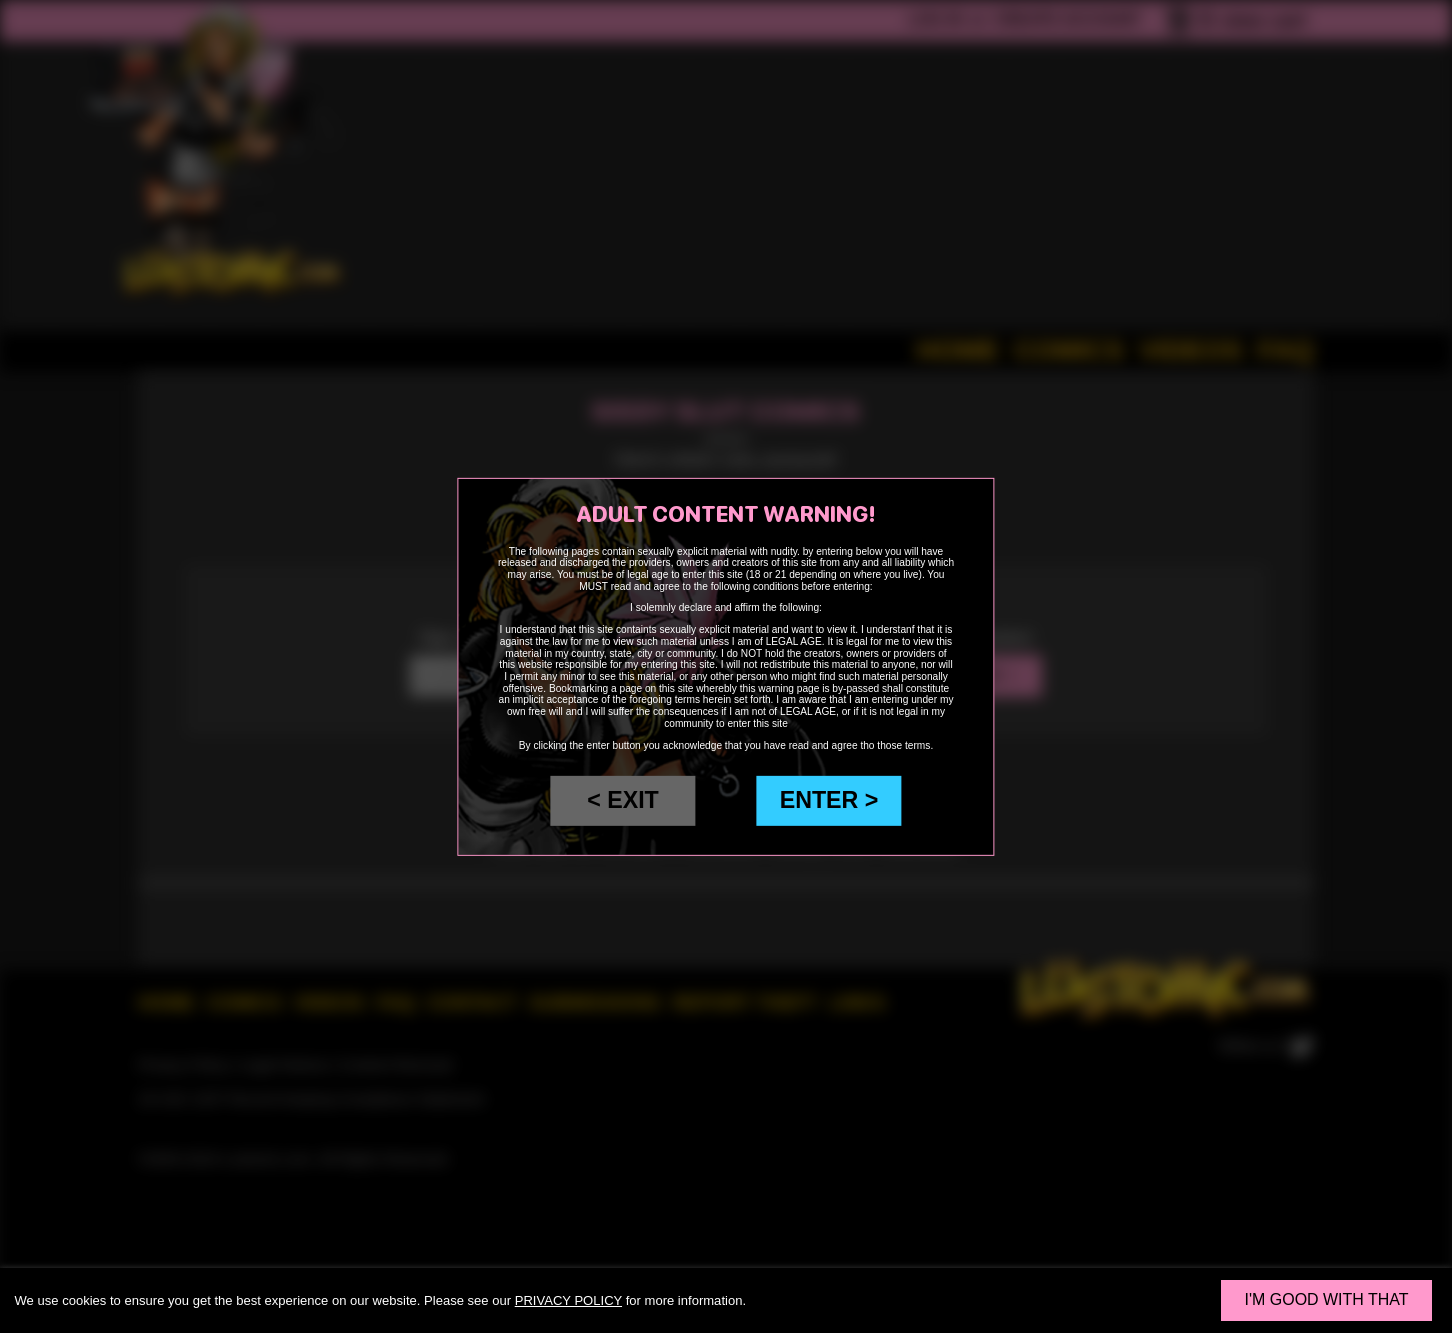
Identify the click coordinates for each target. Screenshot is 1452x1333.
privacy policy (568, 1300)
